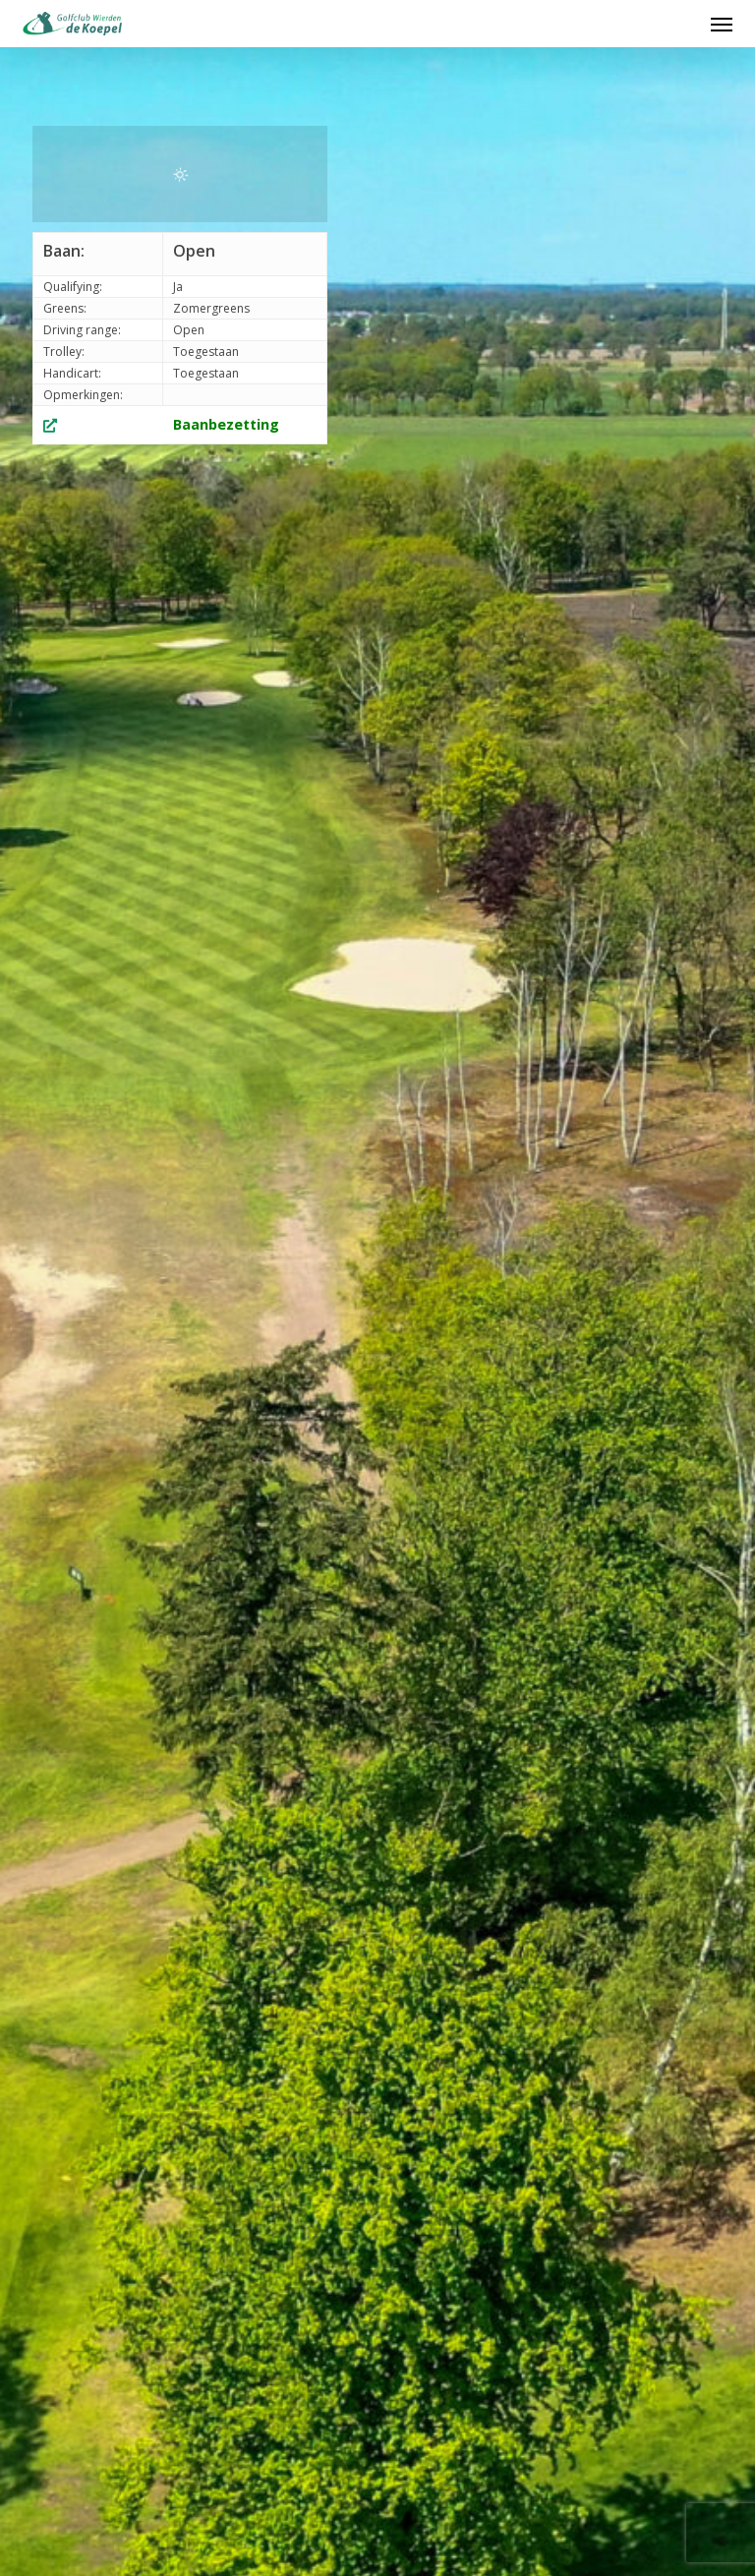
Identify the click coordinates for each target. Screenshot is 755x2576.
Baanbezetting (226, 424)
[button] (721, 23)
